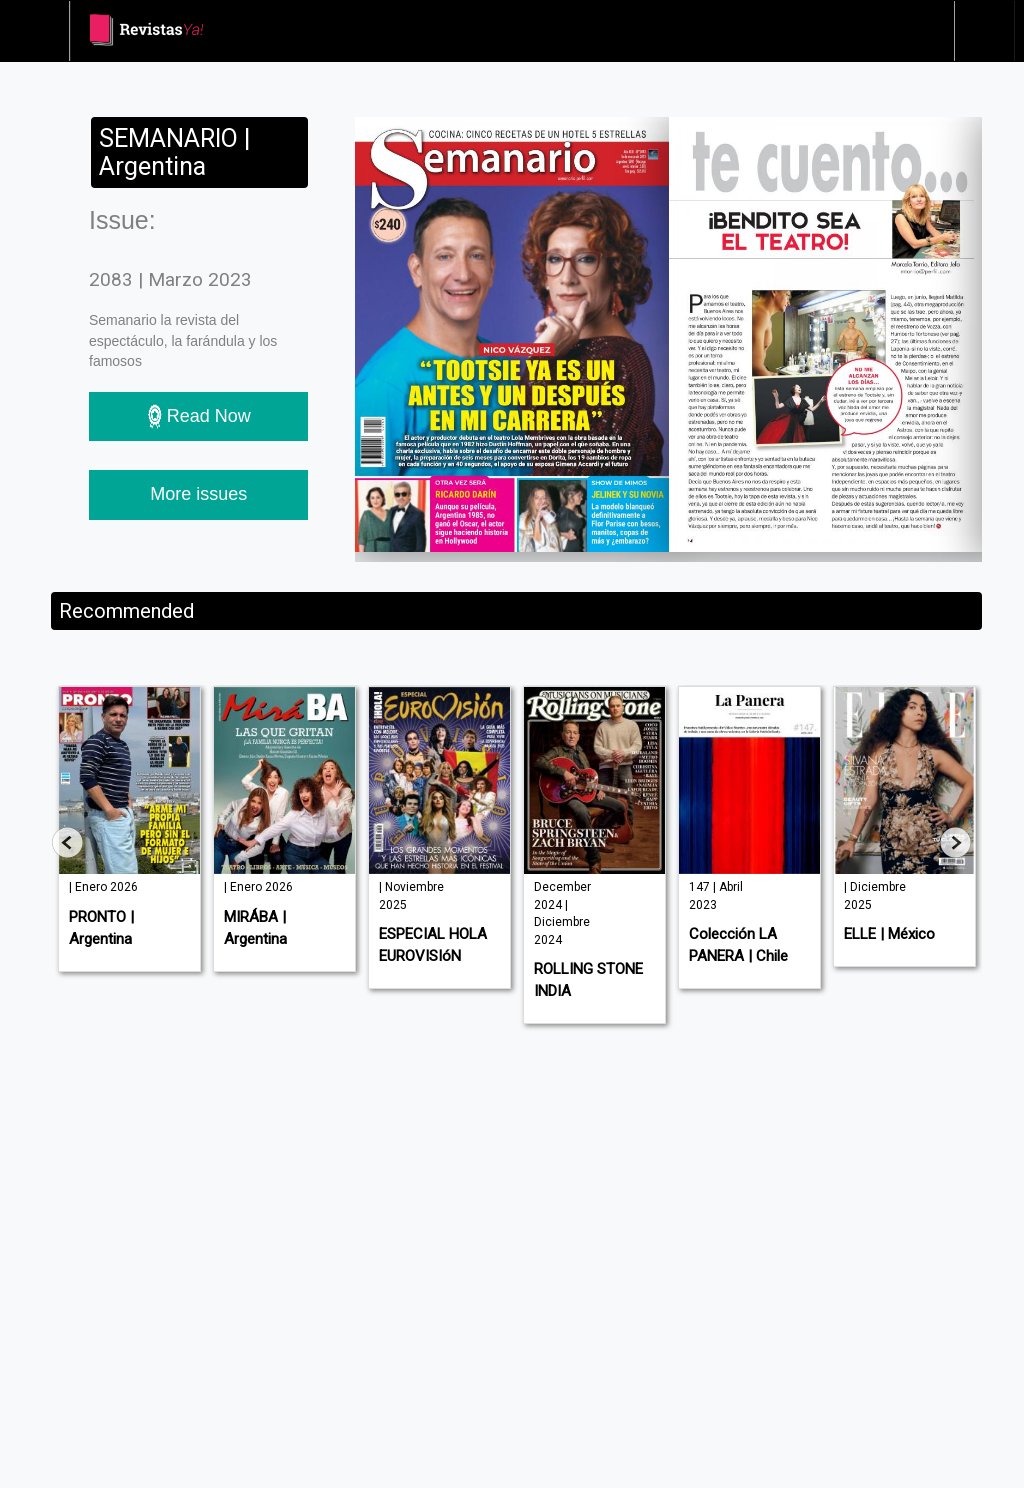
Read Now (199, 417)
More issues (198, 494)
